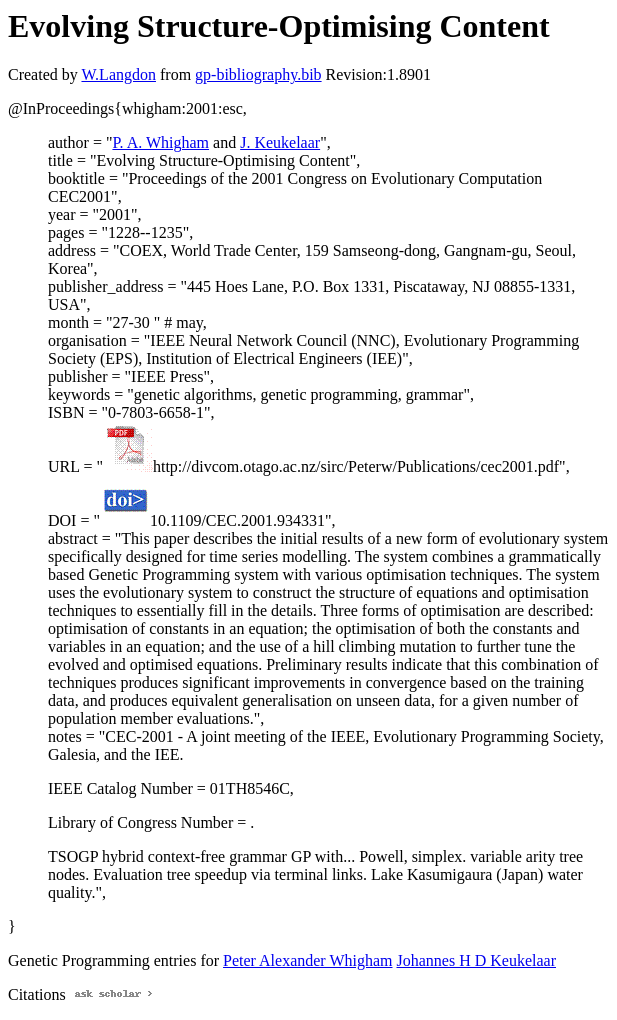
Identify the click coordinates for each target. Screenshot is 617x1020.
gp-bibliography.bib (258, 74)
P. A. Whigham (160, 142)
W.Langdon (118, 74)
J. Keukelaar (280, 142)
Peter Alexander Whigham (307, 960)
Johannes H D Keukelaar (476, 960)
